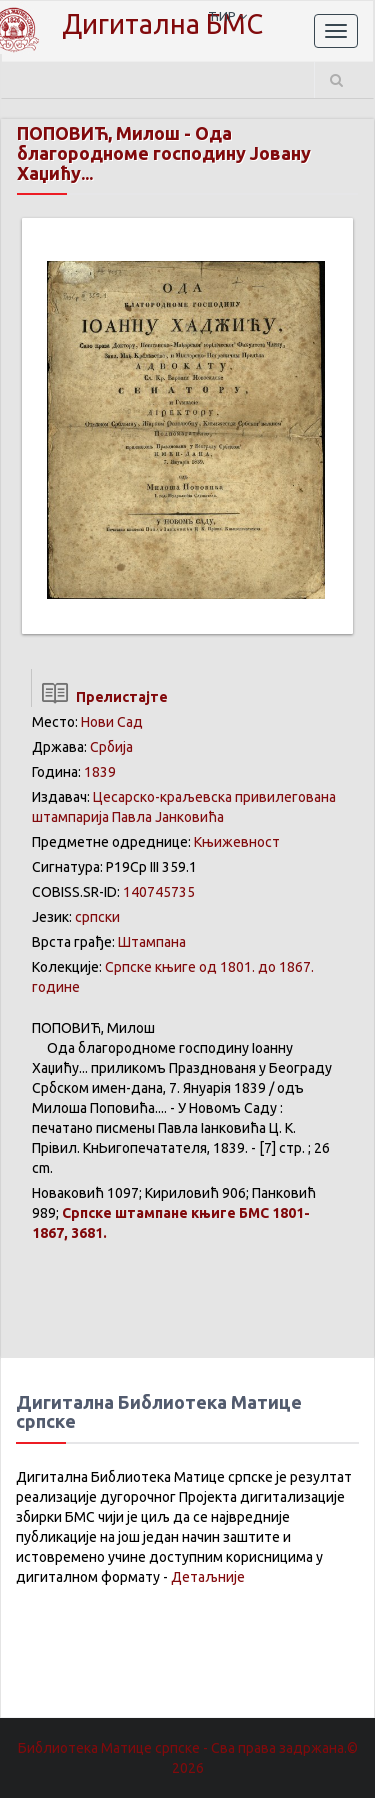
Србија (111, 747)
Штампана (152, 942)
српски (97, 917)
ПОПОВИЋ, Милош (98, 133)
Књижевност (237, 842)
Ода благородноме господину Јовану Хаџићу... (164, 153)
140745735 (159, 892)
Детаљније (208, 1577)
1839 (100, 772)
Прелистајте (99, 697)
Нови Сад (112, 722)
